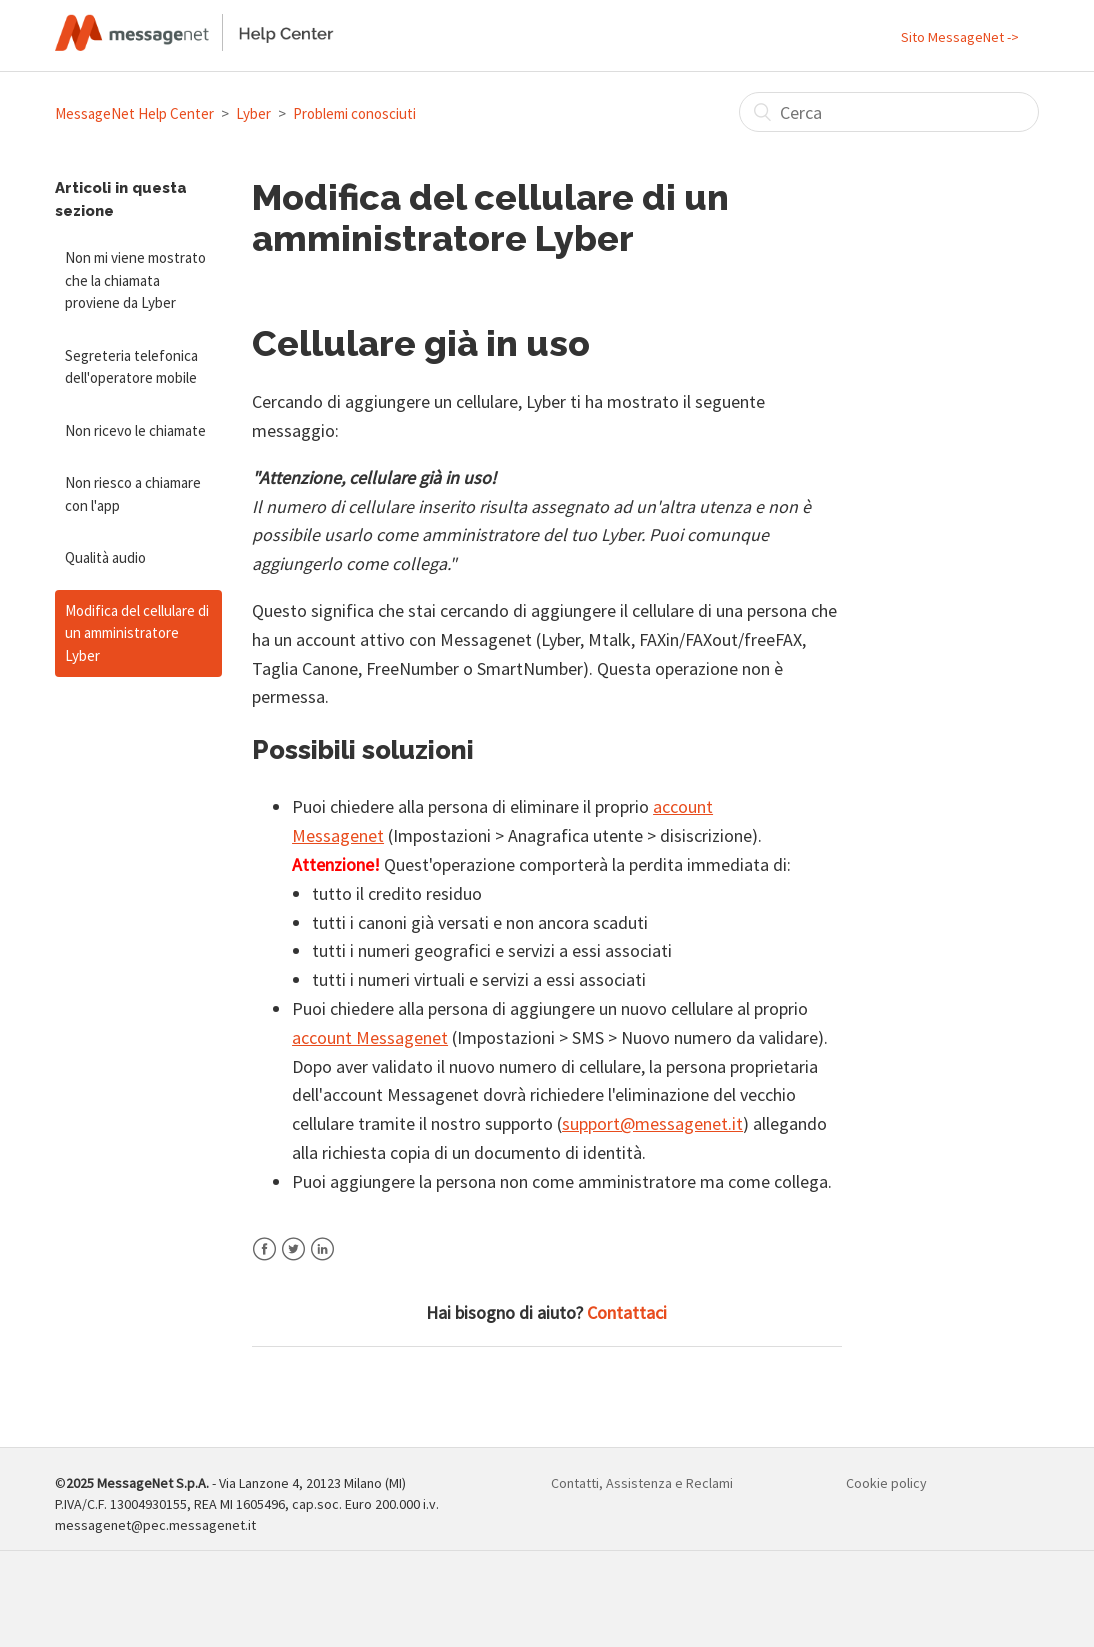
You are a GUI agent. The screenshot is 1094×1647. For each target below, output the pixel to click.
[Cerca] (889, 112)
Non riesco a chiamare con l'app (133, 494)
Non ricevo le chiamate (135, 430)
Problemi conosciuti (354, 113)
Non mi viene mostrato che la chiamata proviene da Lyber (135, 280)
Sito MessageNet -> (960, 37)
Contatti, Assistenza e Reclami (642, 1483)
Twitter (293, 1261)
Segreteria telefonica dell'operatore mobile (131, 367)
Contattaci (627, 1312)
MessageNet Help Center (134, 113)
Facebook (264, 1261)
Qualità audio (105, 557)
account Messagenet (370, 1037)
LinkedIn (322, 1261)
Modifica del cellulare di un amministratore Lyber (137, 633)
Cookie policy (886, 1483)
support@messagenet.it (652, 1123)
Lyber (253, 113)
